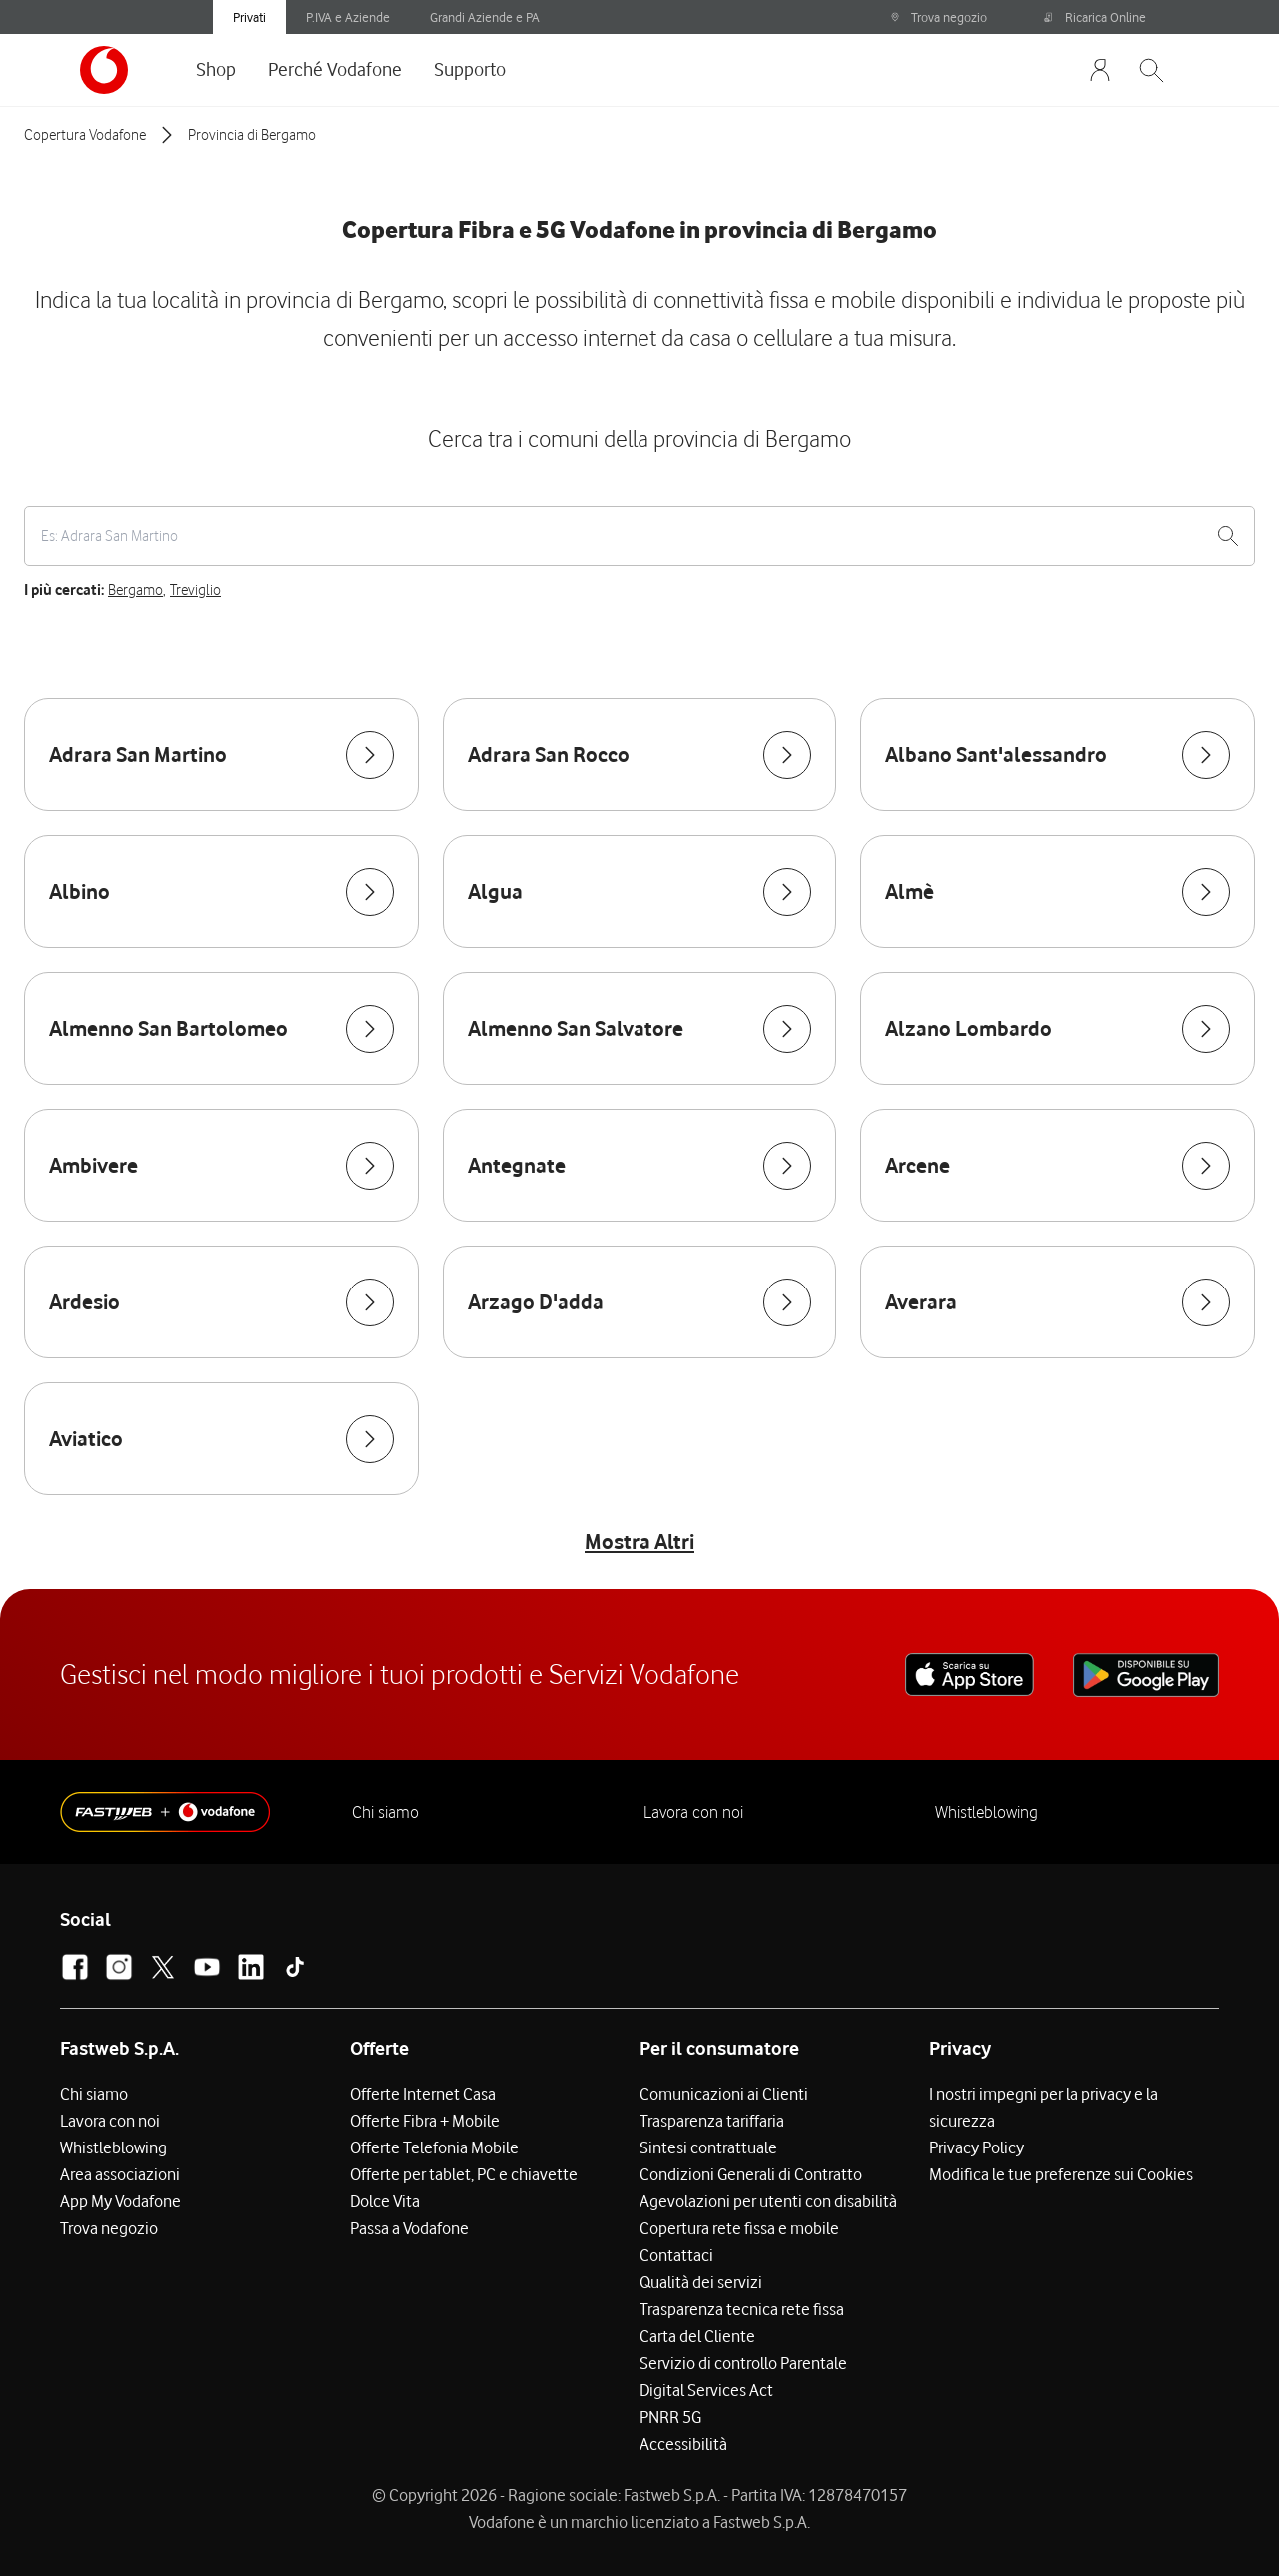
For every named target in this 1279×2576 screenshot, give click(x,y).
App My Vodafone (120, 2201)
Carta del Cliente (697, 2336)
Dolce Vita (385, 2201)
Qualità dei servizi (701, 2282)
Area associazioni (120, 2174)
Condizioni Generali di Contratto (751, 2174)
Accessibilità (683, 2444)
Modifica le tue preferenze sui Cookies (1061, 2174)
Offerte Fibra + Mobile (425, 2121)
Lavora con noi (693, 1812)
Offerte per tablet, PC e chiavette (464, 2174)
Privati (249, 17)
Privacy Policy (976, 2147)
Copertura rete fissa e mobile (739, 2228)
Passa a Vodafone (409, 2228)
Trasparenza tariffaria (712, 2121)
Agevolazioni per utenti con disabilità (768, 2201)
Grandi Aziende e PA (485, 17)
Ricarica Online (1095, 17)
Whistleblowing (986, 1812)
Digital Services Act (706, 2390)
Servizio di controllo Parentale (743, 2363)
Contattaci (676, 2255)
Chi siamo (385, 1812)
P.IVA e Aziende (348, 17)
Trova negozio (938, 17)
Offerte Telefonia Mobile (434, 2147)
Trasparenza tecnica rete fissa (742, 2309)
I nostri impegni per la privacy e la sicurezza (1043, 2107)
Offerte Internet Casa (423, 2094)
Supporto (470, 69)
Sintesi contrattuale (708, 2147)
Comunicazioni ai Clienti (724, 2094)
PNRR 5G (670, 2417)
